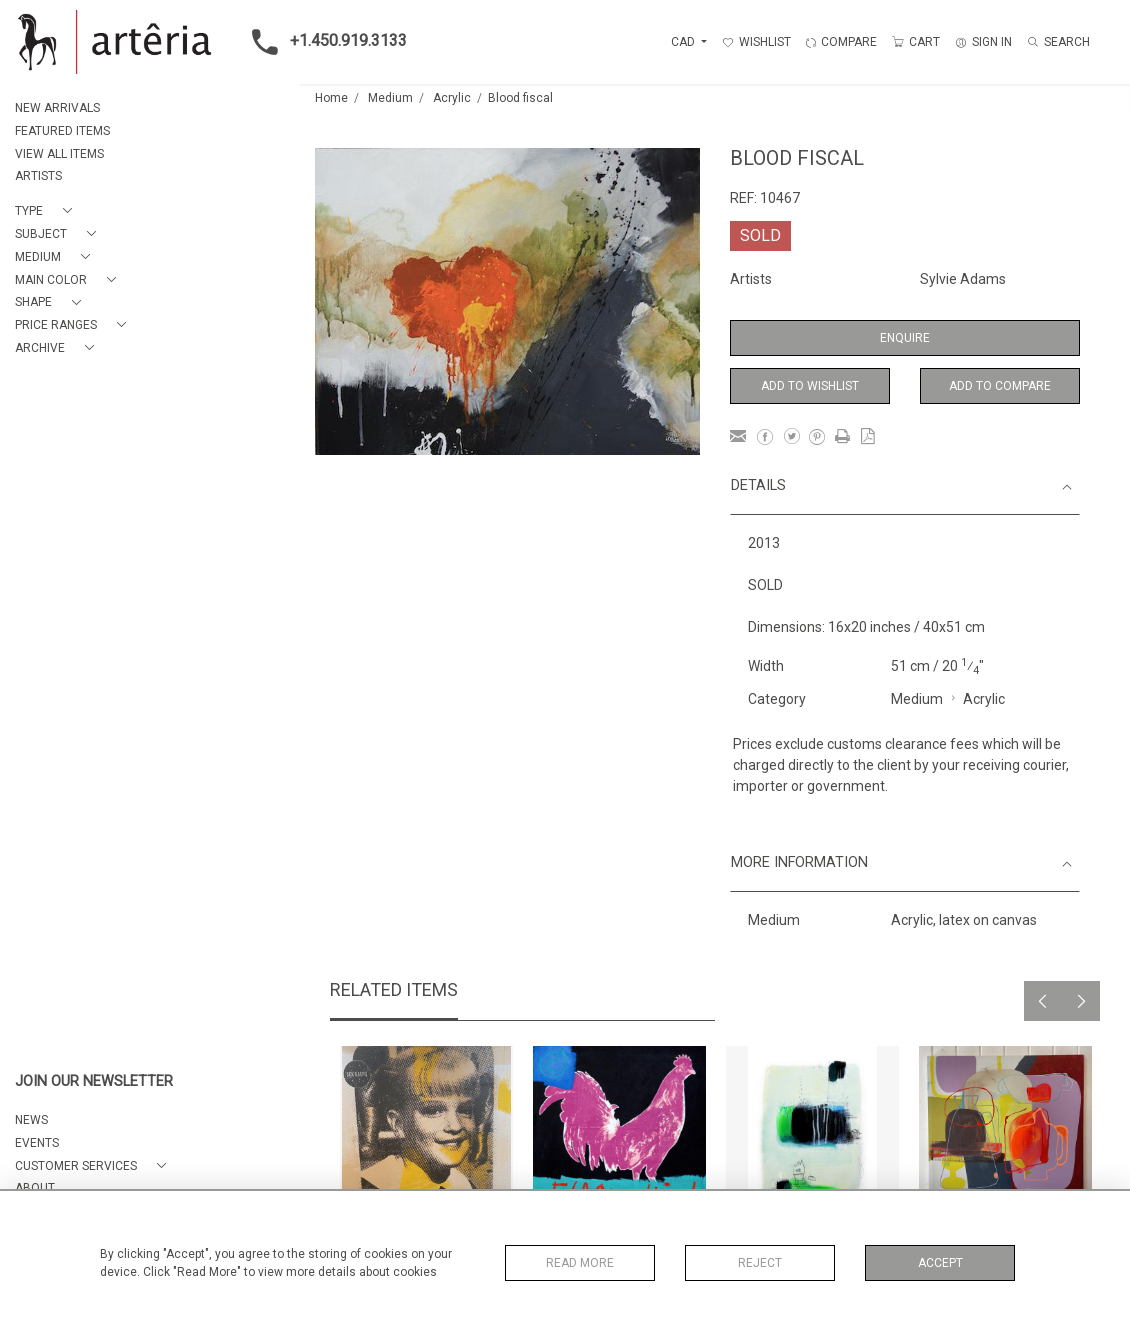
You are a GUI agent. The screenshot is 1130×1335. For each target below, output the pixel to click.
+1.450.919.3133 (323, 42)
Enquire (905, 338)
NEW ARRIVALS (57, 108)
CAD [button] (684, 42)
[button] (47, 211)
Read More (580, 1263)
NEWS (31, 1120)
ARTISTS (38, 176)
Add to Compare (1000, 386)
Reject (760, 1263)
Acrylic (452, 98)
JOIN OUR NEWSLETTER (94, 1081)
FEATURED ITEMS (62, 131)
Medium (390, 98)
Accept (940, 1263)
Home (331, 98)
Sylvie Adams (963, 279)
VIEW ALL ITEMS (59, 154)
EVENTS (37, 1143)
